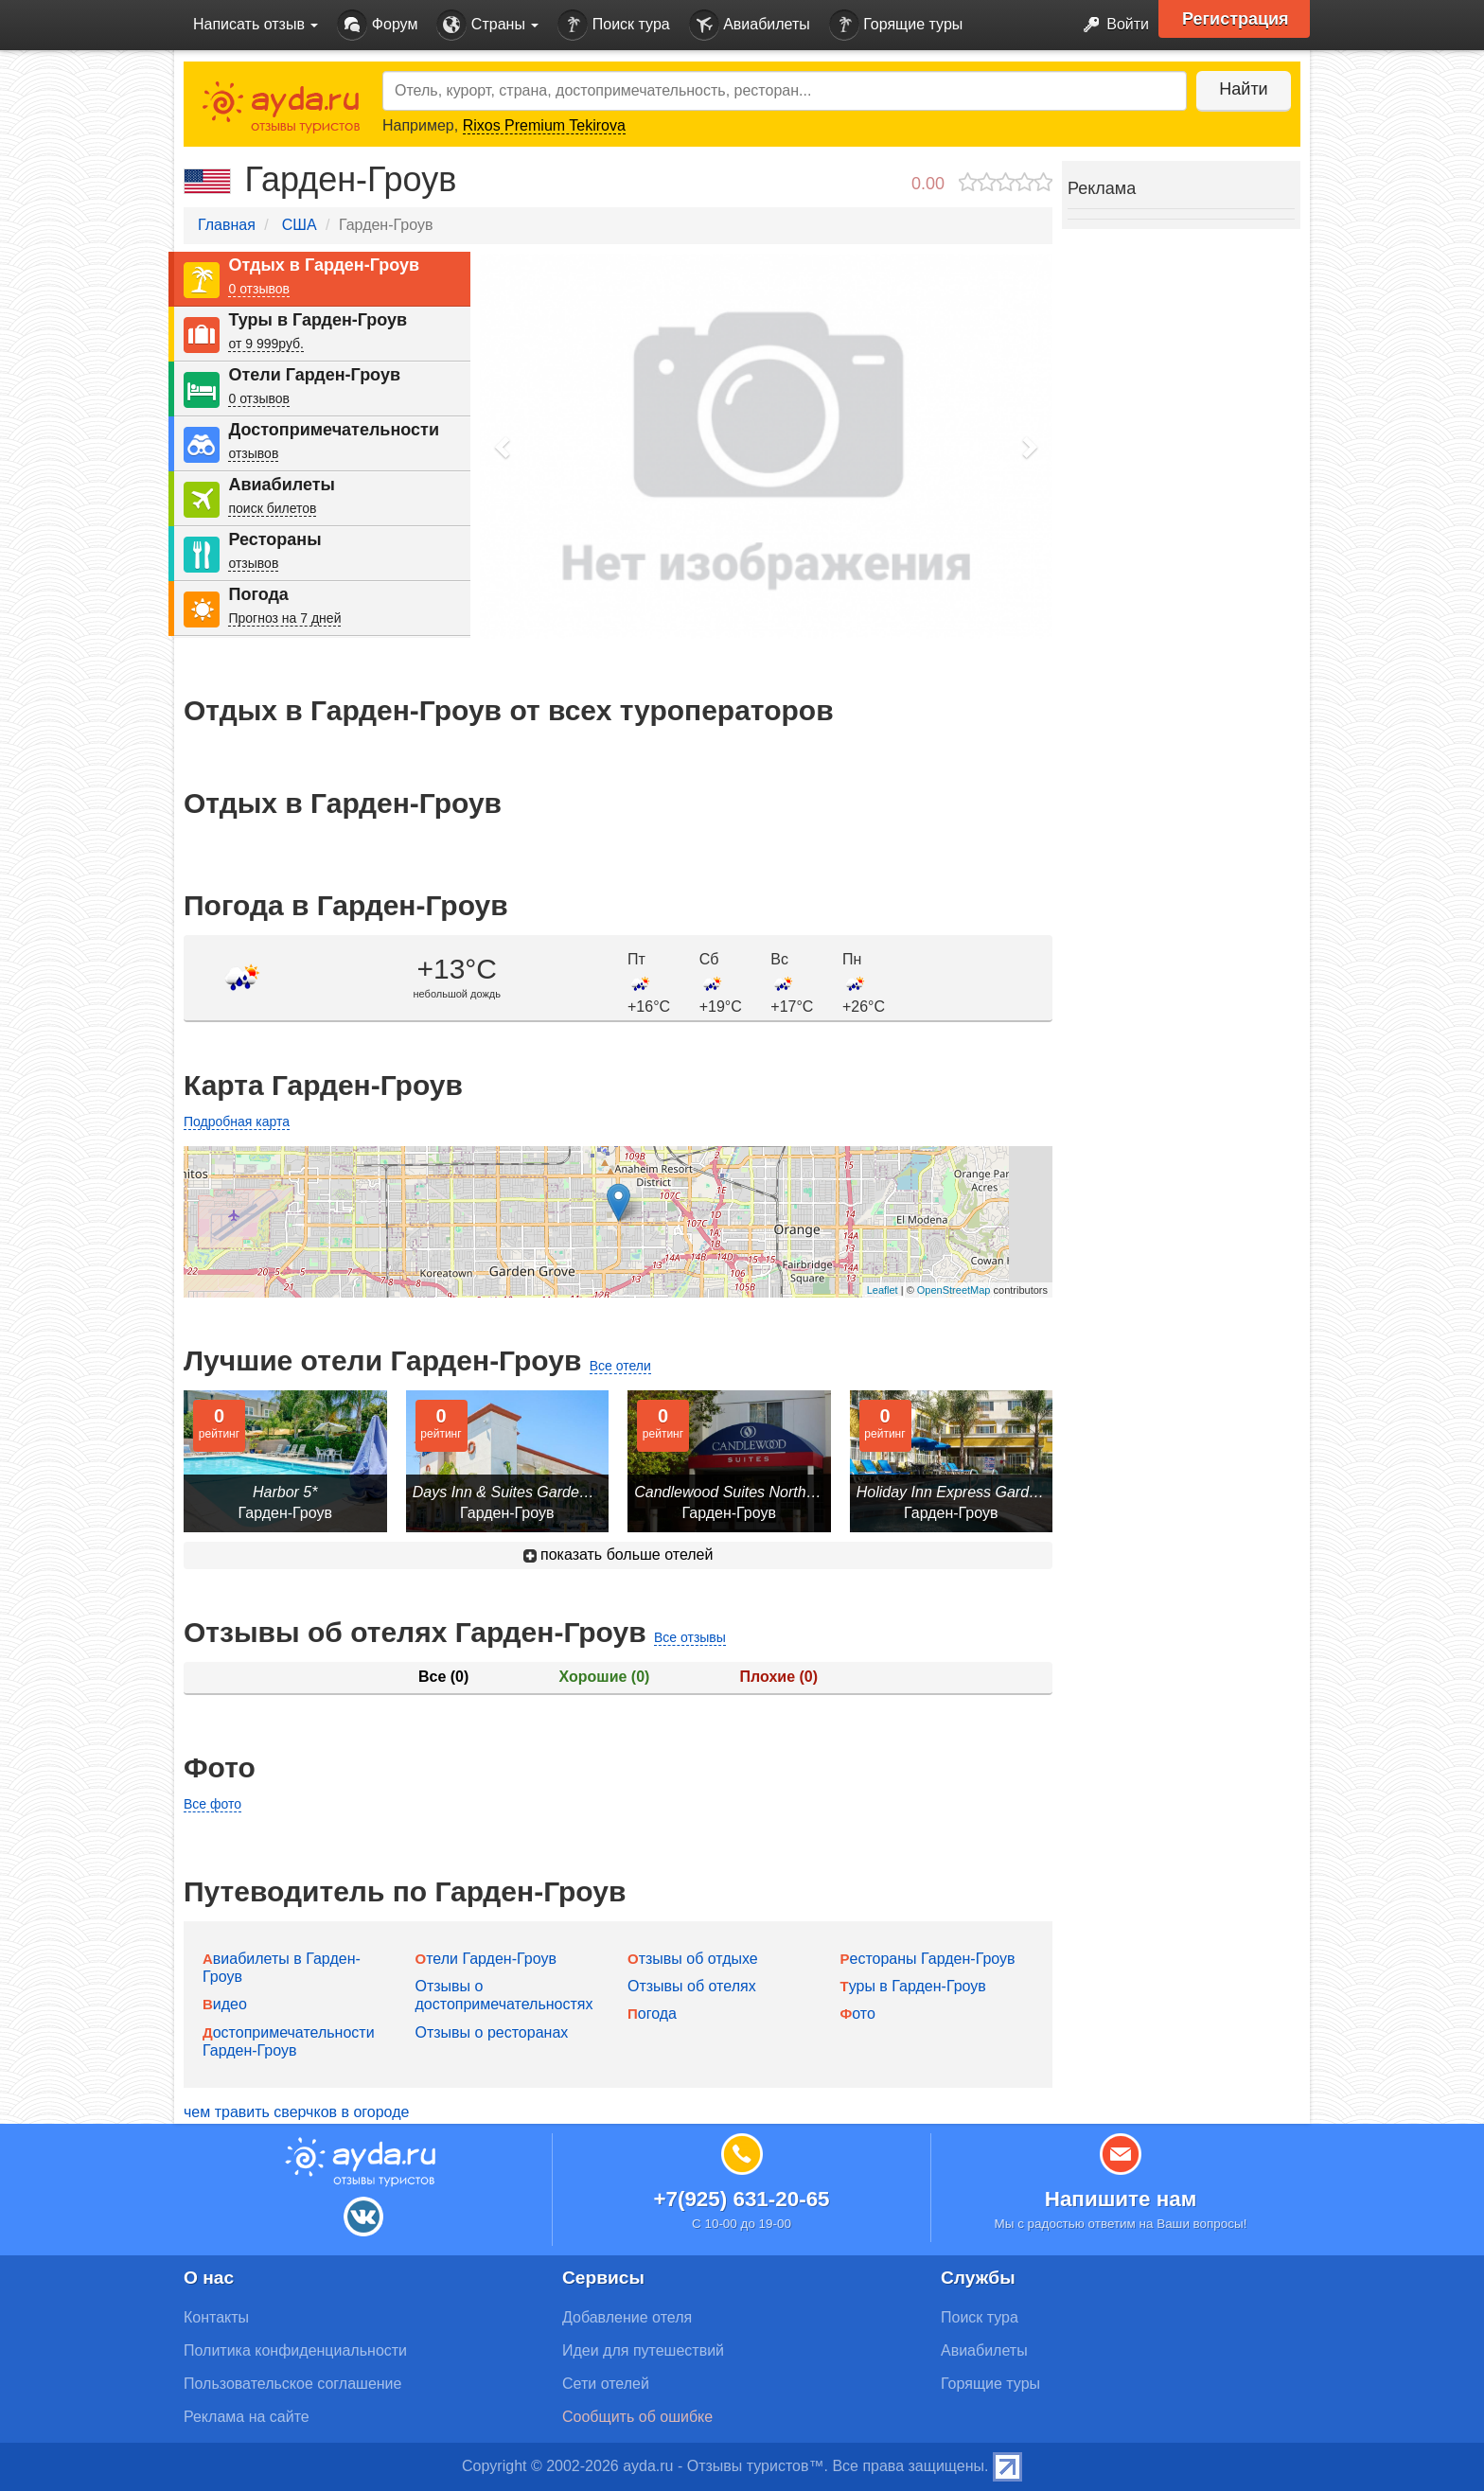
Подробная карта (237, 1121)
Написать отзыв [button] (255, 24)
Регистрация (1235, 18)
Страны (487, 25)
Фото (857, 2013)
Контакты (216, 2317)
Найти (1243, 89)
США (299, 225)
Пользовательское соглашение (292, 2384)
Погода (258, 594)
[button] (503, 446)
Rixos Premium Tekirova (544, 125)
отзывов (253, 453)
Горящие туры (896, 25)
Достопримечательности (333, 429)
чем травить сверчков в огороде (296, 2112)
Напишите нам (1121, 2199)
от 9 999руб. (266, 343)
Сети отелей (605, 2384)
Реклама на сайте (246, 2417)
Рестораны (274, 539)
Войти (1110, 25)
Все (443, 1677)
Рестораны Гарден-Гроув (928, 1959)
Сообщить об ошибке (637, 2417)
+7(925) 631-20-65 (741, 2199)
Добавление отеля (627, 2317)
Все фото (212, 1803)
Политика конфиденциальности (295, 2350)
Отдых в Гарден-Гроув (323, 265)
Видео (225, 2004)
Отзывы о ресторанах (492, 2032)
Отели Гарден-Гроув (314, 374)
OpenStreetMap (954, 1290)
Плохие (779, 1677)
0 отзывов (259, 288)
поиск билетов (272, 508)
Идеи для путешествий (643, 2350)
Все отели (620, 1365)
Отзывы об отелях (691, 1986)
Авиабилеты (749, 25)
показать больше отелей (618, 1554)
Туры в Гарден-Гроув (317, 319)
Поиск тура (613, 25)
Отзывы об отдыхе (692, 1959)
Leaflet (882, 1290)
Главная (227, 225)
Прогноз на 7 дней (284, 618)
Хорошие (604, 1677)
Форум (377, 25)
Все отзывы (690, 1637)
